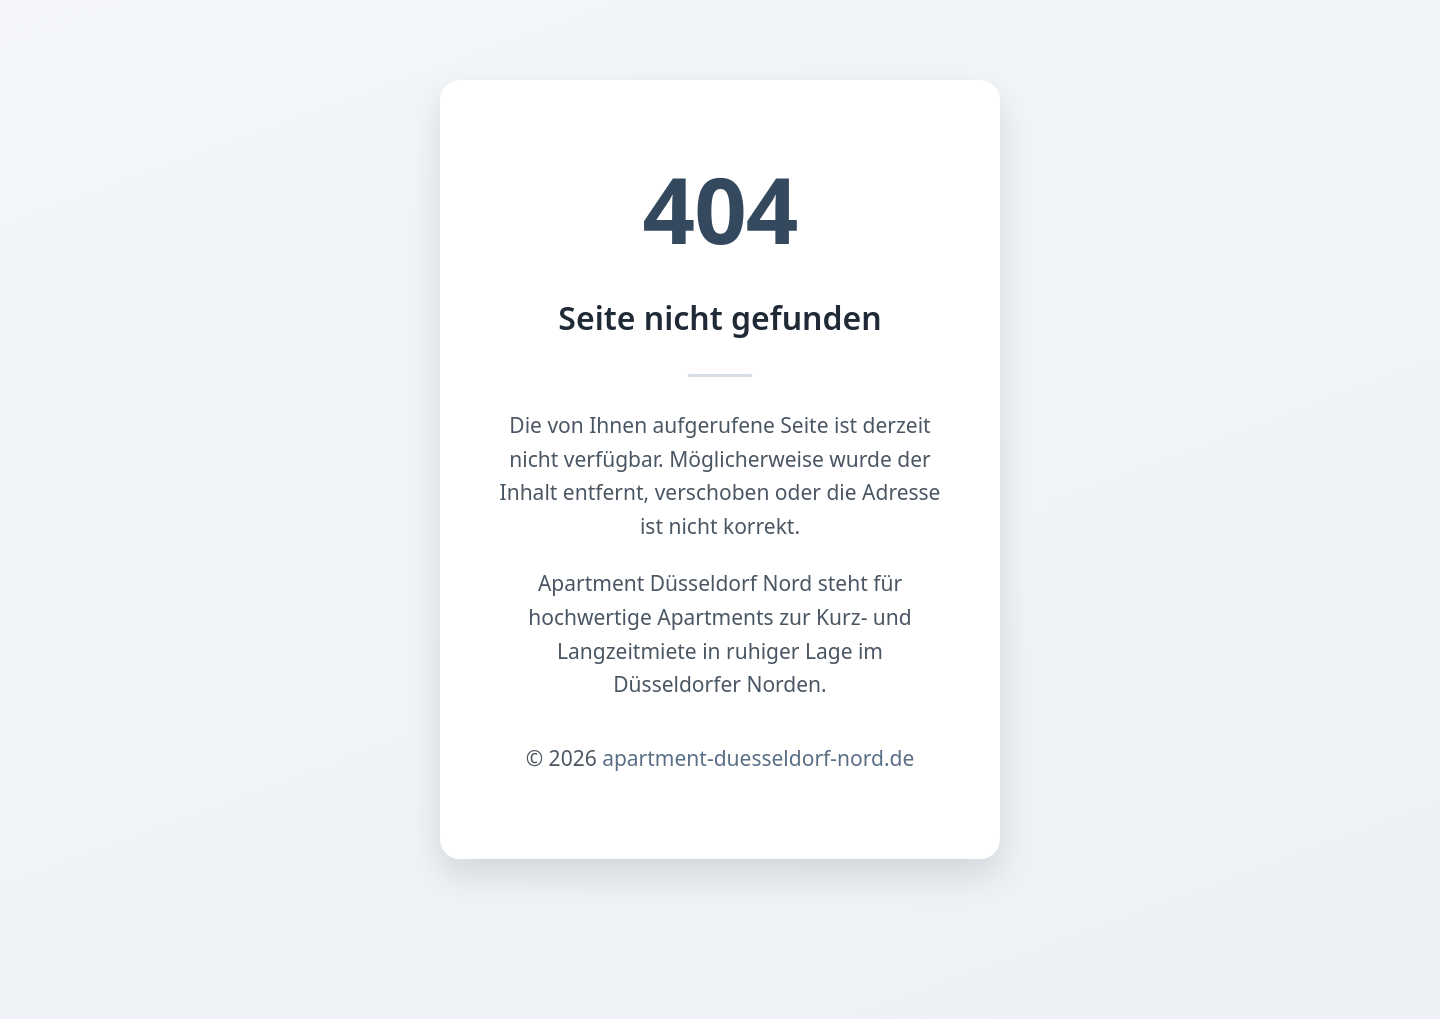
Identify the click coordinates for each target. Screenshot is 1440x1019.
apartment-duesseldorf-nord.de (758, 758)
